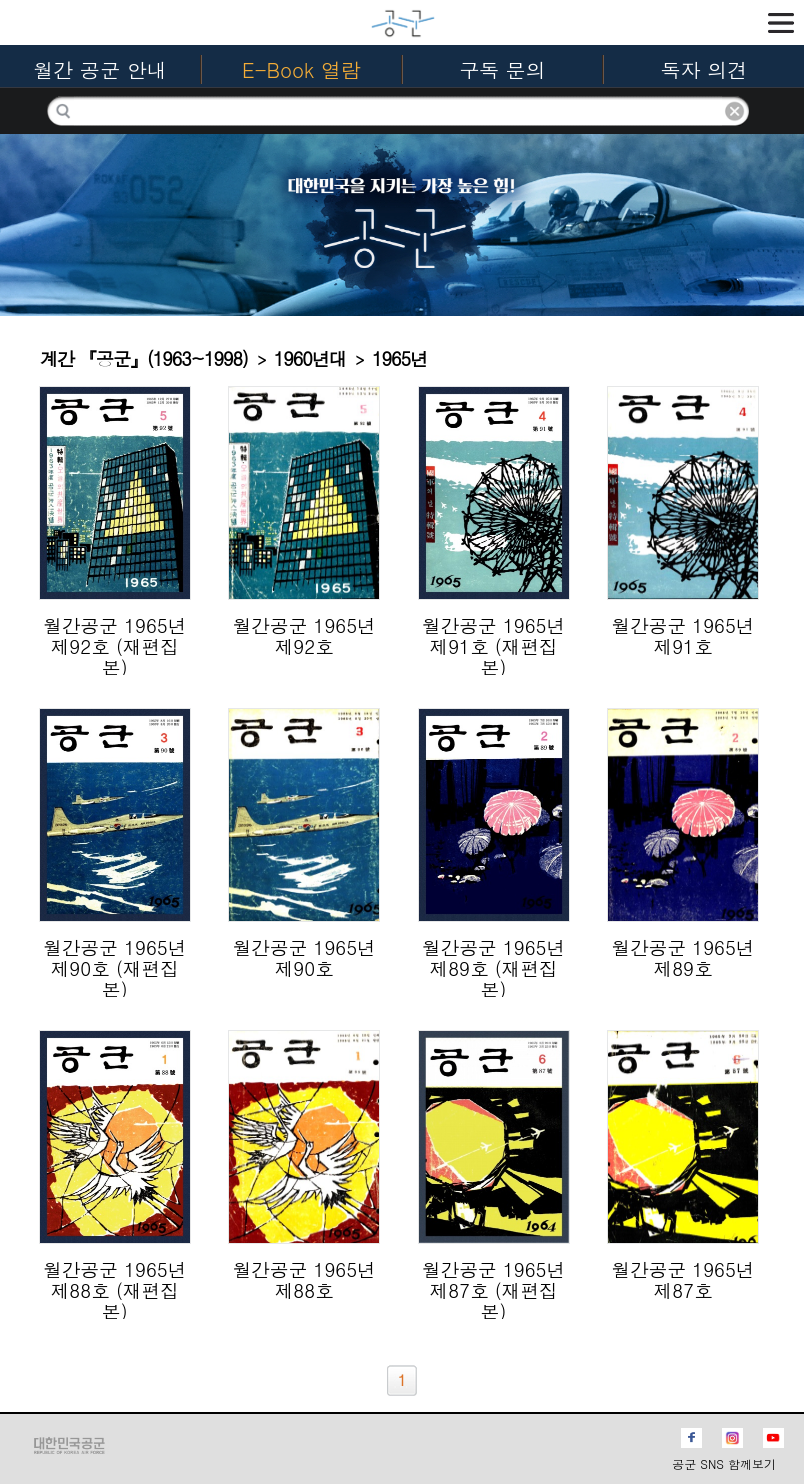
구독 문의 (502, 69)
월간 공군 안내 (99, 69)
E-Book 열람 (301, 69)
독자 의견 (704, 69)
